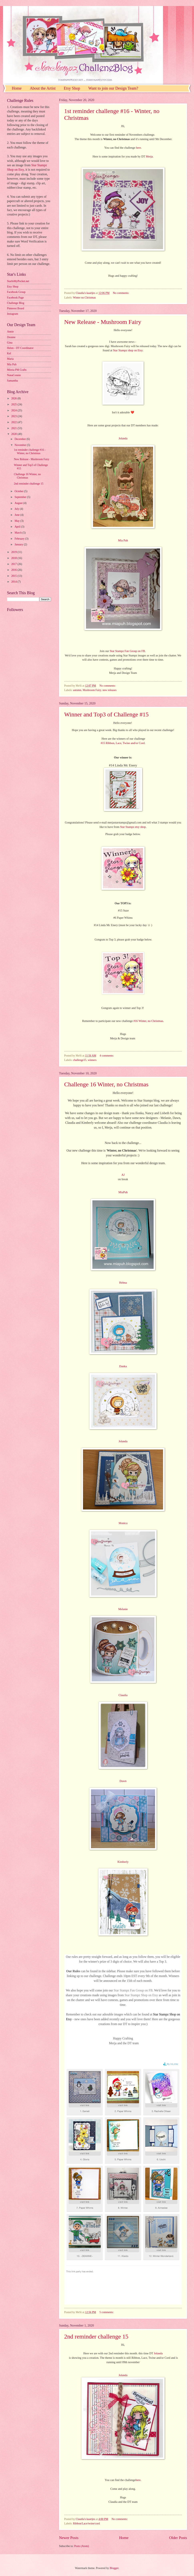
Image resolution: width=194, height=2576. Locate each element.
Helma (123, 1282)
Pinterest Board (15, 308)
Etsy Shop (72, 88)
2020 (14, 434)
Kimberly (123, 1861)
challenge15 (79, 1060)
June (17, 514)
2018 (14, 558)
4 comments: (107, 1055)
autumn (77, 690)
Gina (9, 342)
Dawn (123, 1781)
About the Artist (43, 88)
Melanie (123, 1609)
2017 (14, 564)
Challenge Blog (15, 302)
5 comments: (106, 2312)
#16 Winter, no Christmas (148, 1021)
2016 (14, 569)
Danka (123, 1366)
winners (92, 1060)
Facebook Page (15, 297)
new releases (110, 690)
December (21, 439)
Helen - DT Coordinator (20, 348)
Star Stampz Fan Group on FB (127, 651)
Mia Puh (123, 540)
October (19, 491)
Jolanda (123, 438)
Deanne (11, 337)
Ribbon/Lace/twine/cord (86, 2523)
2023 (14, 416)
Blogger (114, 2568)
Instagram (12, 313)
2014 (14, 581)
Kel (9, 353)
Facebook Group (16, 291)
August (19, 503)
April (18, 526)
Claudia (122, 1695)
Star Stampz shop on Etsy (128, 350)
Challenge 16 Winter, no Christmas (106, 1084)
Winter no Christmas (84, 297)
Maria (10, 358)
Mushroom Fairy (92, 690)
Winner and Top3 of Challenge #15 (106, 714)
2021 (14, 428)
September (21, 497)
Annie (10, 331)
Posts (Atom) (81, 2546)
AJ (123, 1174)
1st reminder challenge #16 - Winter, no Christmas (29, 451)
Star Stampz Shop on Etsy (141, 1995)
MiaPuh (123, 1192)
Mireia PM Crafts (16, 369)
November (21, 445)
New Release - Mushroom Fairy (102, 321)
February (20, 538)
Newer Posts (68, 2538)
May (17, 520)
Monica (123, 1523)
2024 (14, 410)
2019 (14, 552)
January (19, 544)
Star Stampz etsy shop (133, 826)
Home (17, 88)
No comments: (121, 292)
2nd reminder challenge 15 (96, 2336)
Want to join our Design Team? (113, 88)
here (138, 147)
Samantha (12, 380)
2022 (14, 422)
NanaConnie (14, 375)
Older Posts (178, 2538)
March (18, 532)
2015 (14, 575)
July (17, 508)
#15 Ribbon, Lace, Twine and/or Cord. (123, 743)
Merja (149, 156)
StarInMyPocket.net (18, 281)
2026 (14, 398)
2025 (14, 404)
